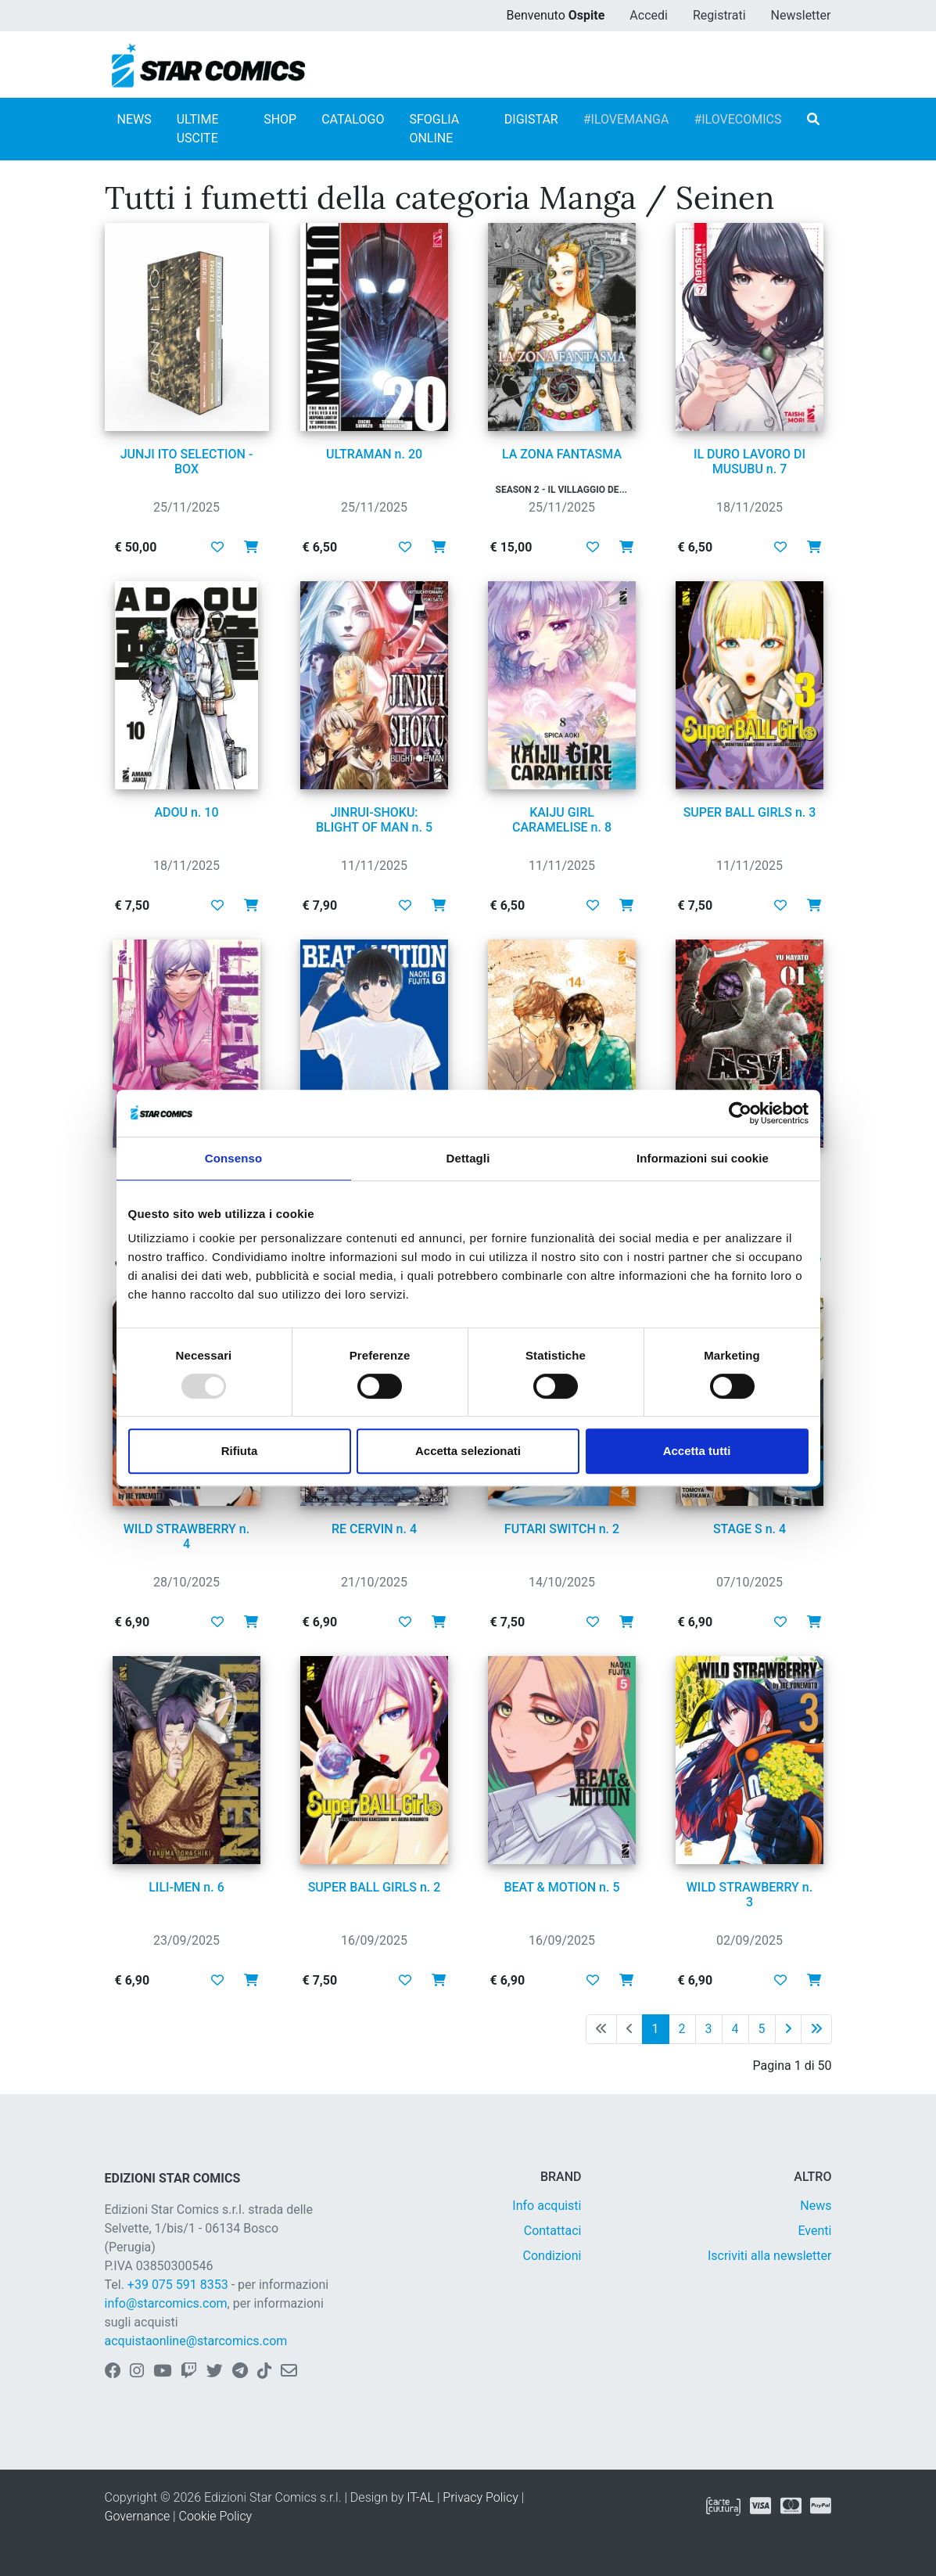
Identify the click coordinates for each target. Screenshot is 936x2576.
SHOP (280, 119)
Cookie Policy (216, 2516)
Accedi (648, 15)
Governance (137, 2516)
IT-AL (420, 2497)
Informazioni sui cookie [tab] (703, 1158)
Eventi (814, 2230)
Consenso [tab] (233, 1158)
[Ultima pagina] (816, 2029)
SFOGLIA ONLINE (434, 129)
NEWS (134, 119)
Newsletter (801, 15)
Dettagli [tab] (468, 1158)
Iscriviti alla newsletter (770, 2255)
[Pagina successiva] (788, 2029)
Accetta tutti (697, 1450)
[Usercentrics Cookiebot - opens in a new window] (740, 1113)
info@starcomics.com (166, 2303)
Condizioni (552, 2255)
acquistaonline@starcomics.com (196, 2340)
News (815, 2205)
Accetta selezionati (468, 1450)
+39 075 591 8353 (177, 2284)
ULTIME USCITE (198, 129)
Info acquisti (546, 2205)
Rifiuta (239, 1450)
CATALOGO (352, 119)
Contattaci (553, 2230)
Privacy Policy (480, 2497)
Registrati (719, 15)
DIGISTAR (531, 119)
